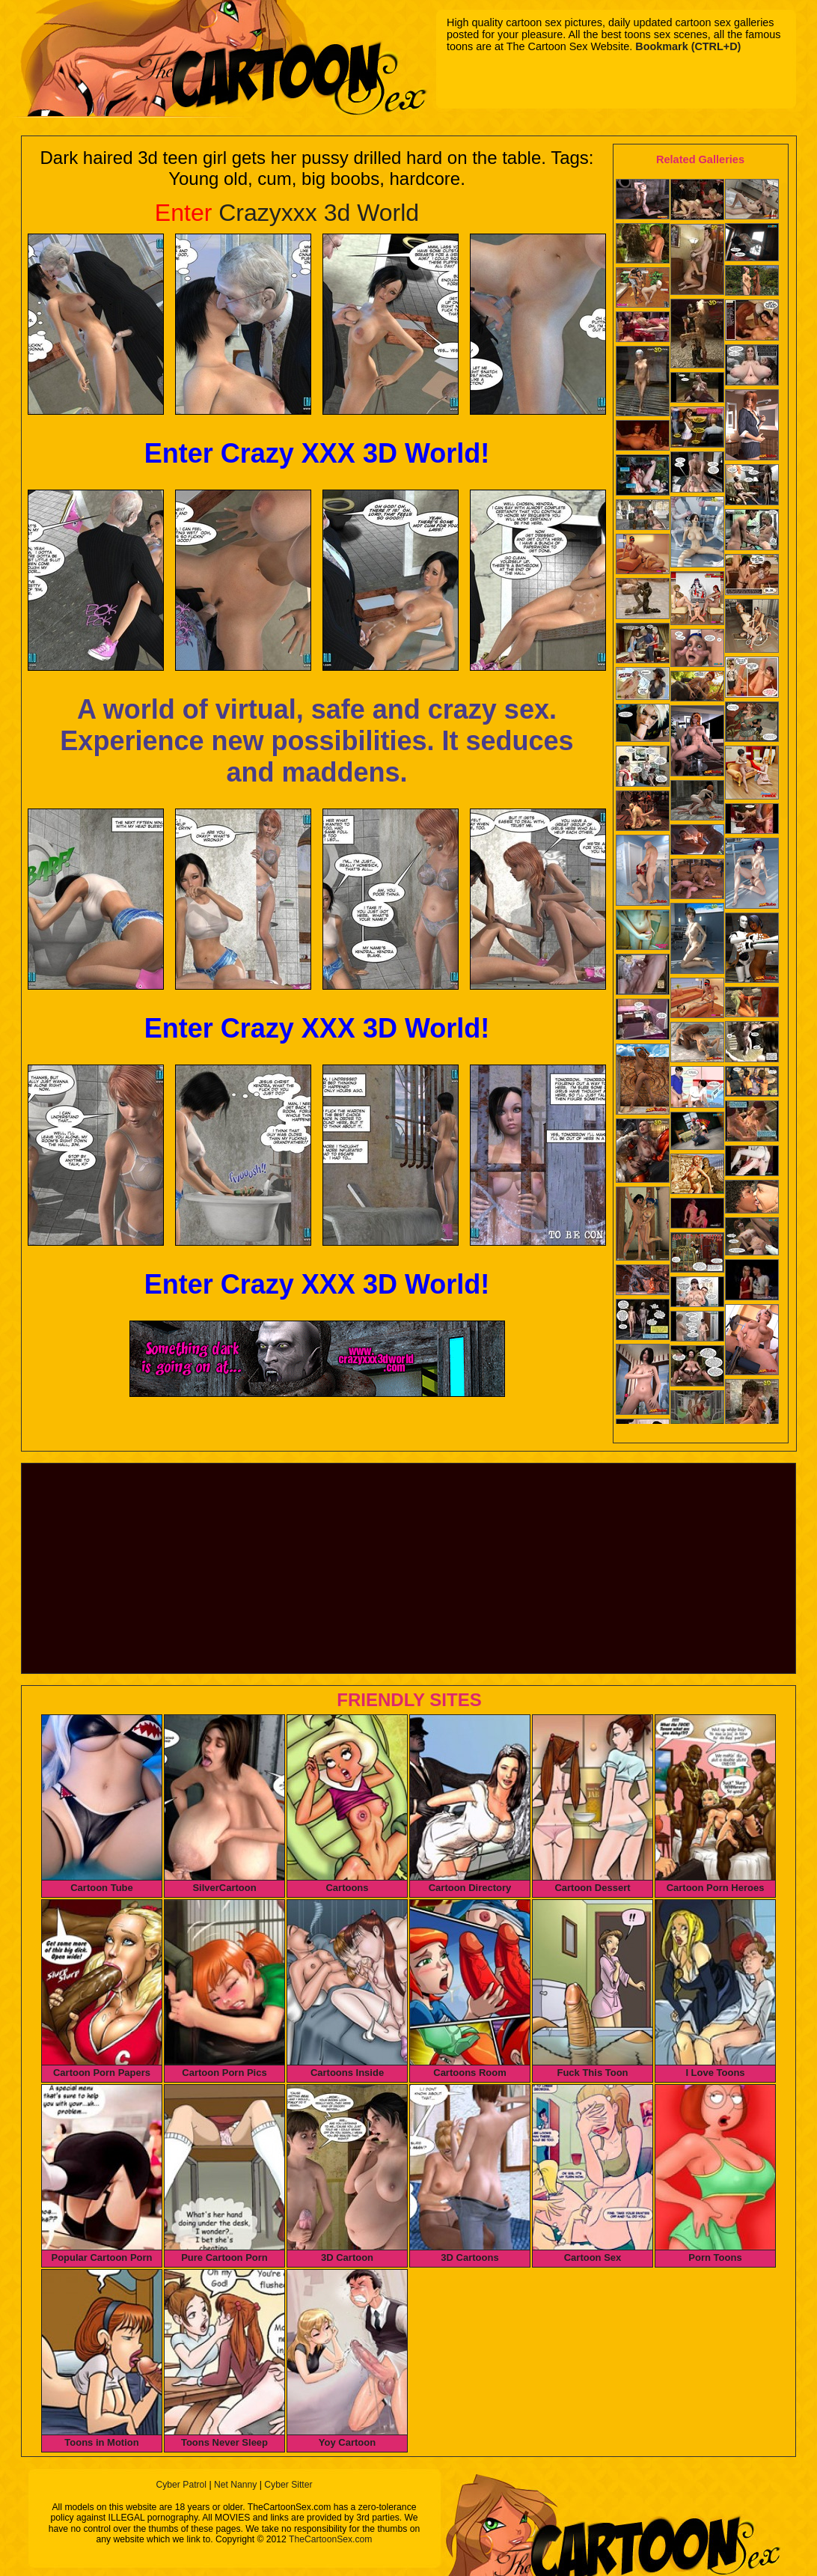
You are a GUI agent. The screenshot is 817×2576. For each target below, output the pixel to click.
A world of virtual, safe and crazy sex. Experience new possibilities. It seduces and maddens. (316, 741)
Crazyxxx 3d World (287, 212)
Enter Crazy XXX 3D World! (316, 453)
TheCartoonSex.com (330, 2539)
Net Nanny (235, 2484)
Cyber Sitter (288, 2484)
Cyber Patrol (181, 2484)
